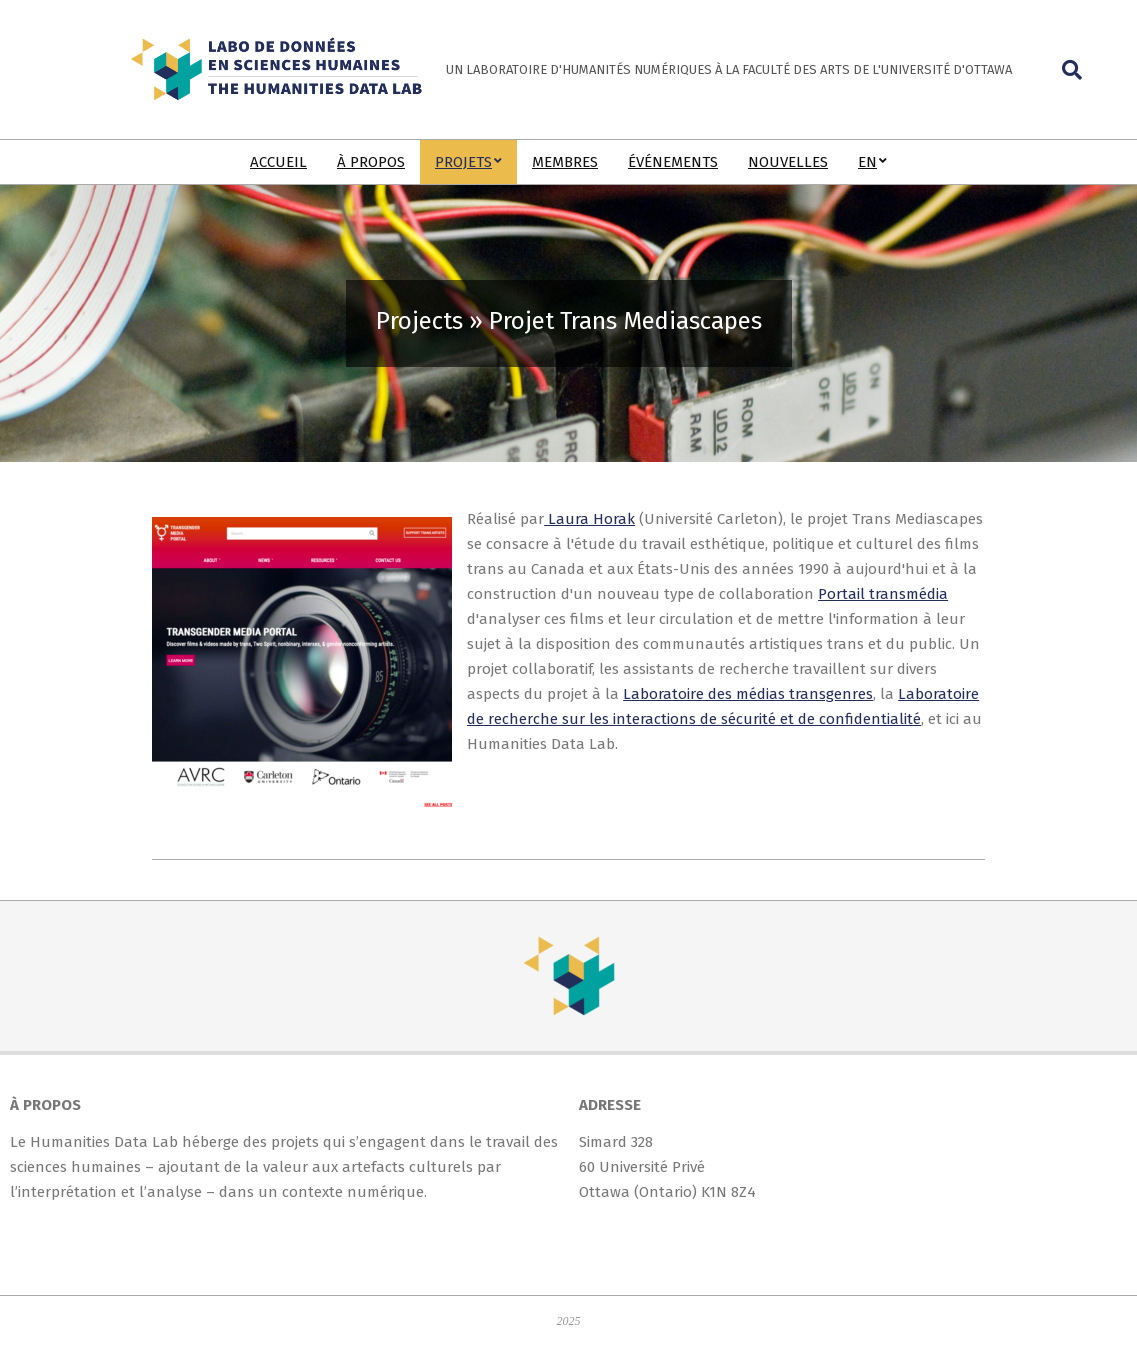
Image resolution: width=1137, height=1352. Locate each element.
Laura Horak (589, 519)
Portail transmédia (883, 594)
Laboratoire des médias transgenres (748, 694)
